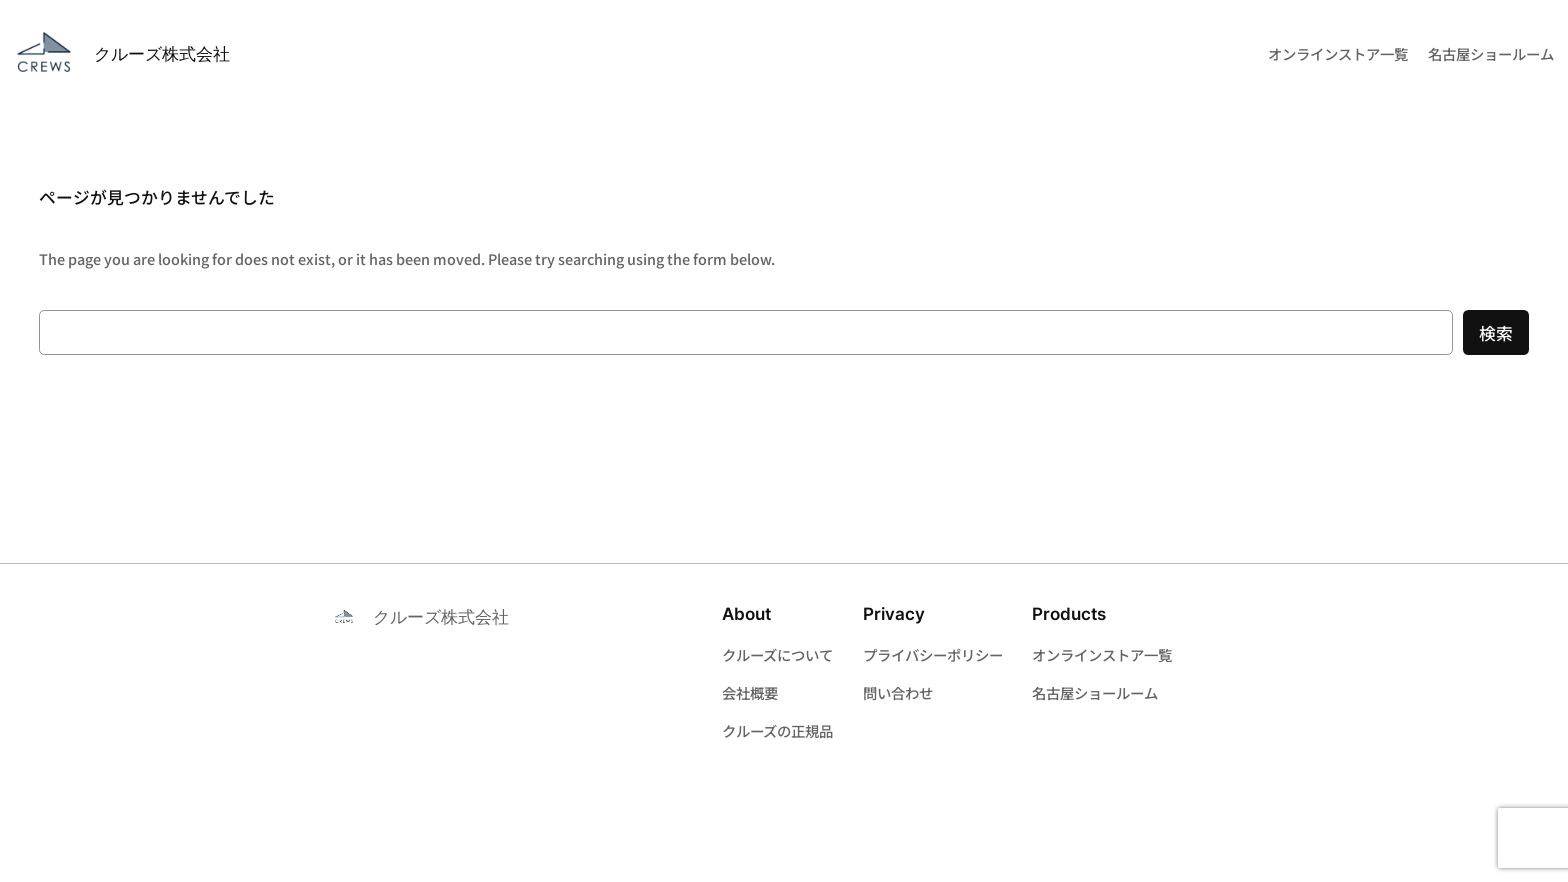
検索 (1496, 333)
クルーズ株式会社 (162, 54)
